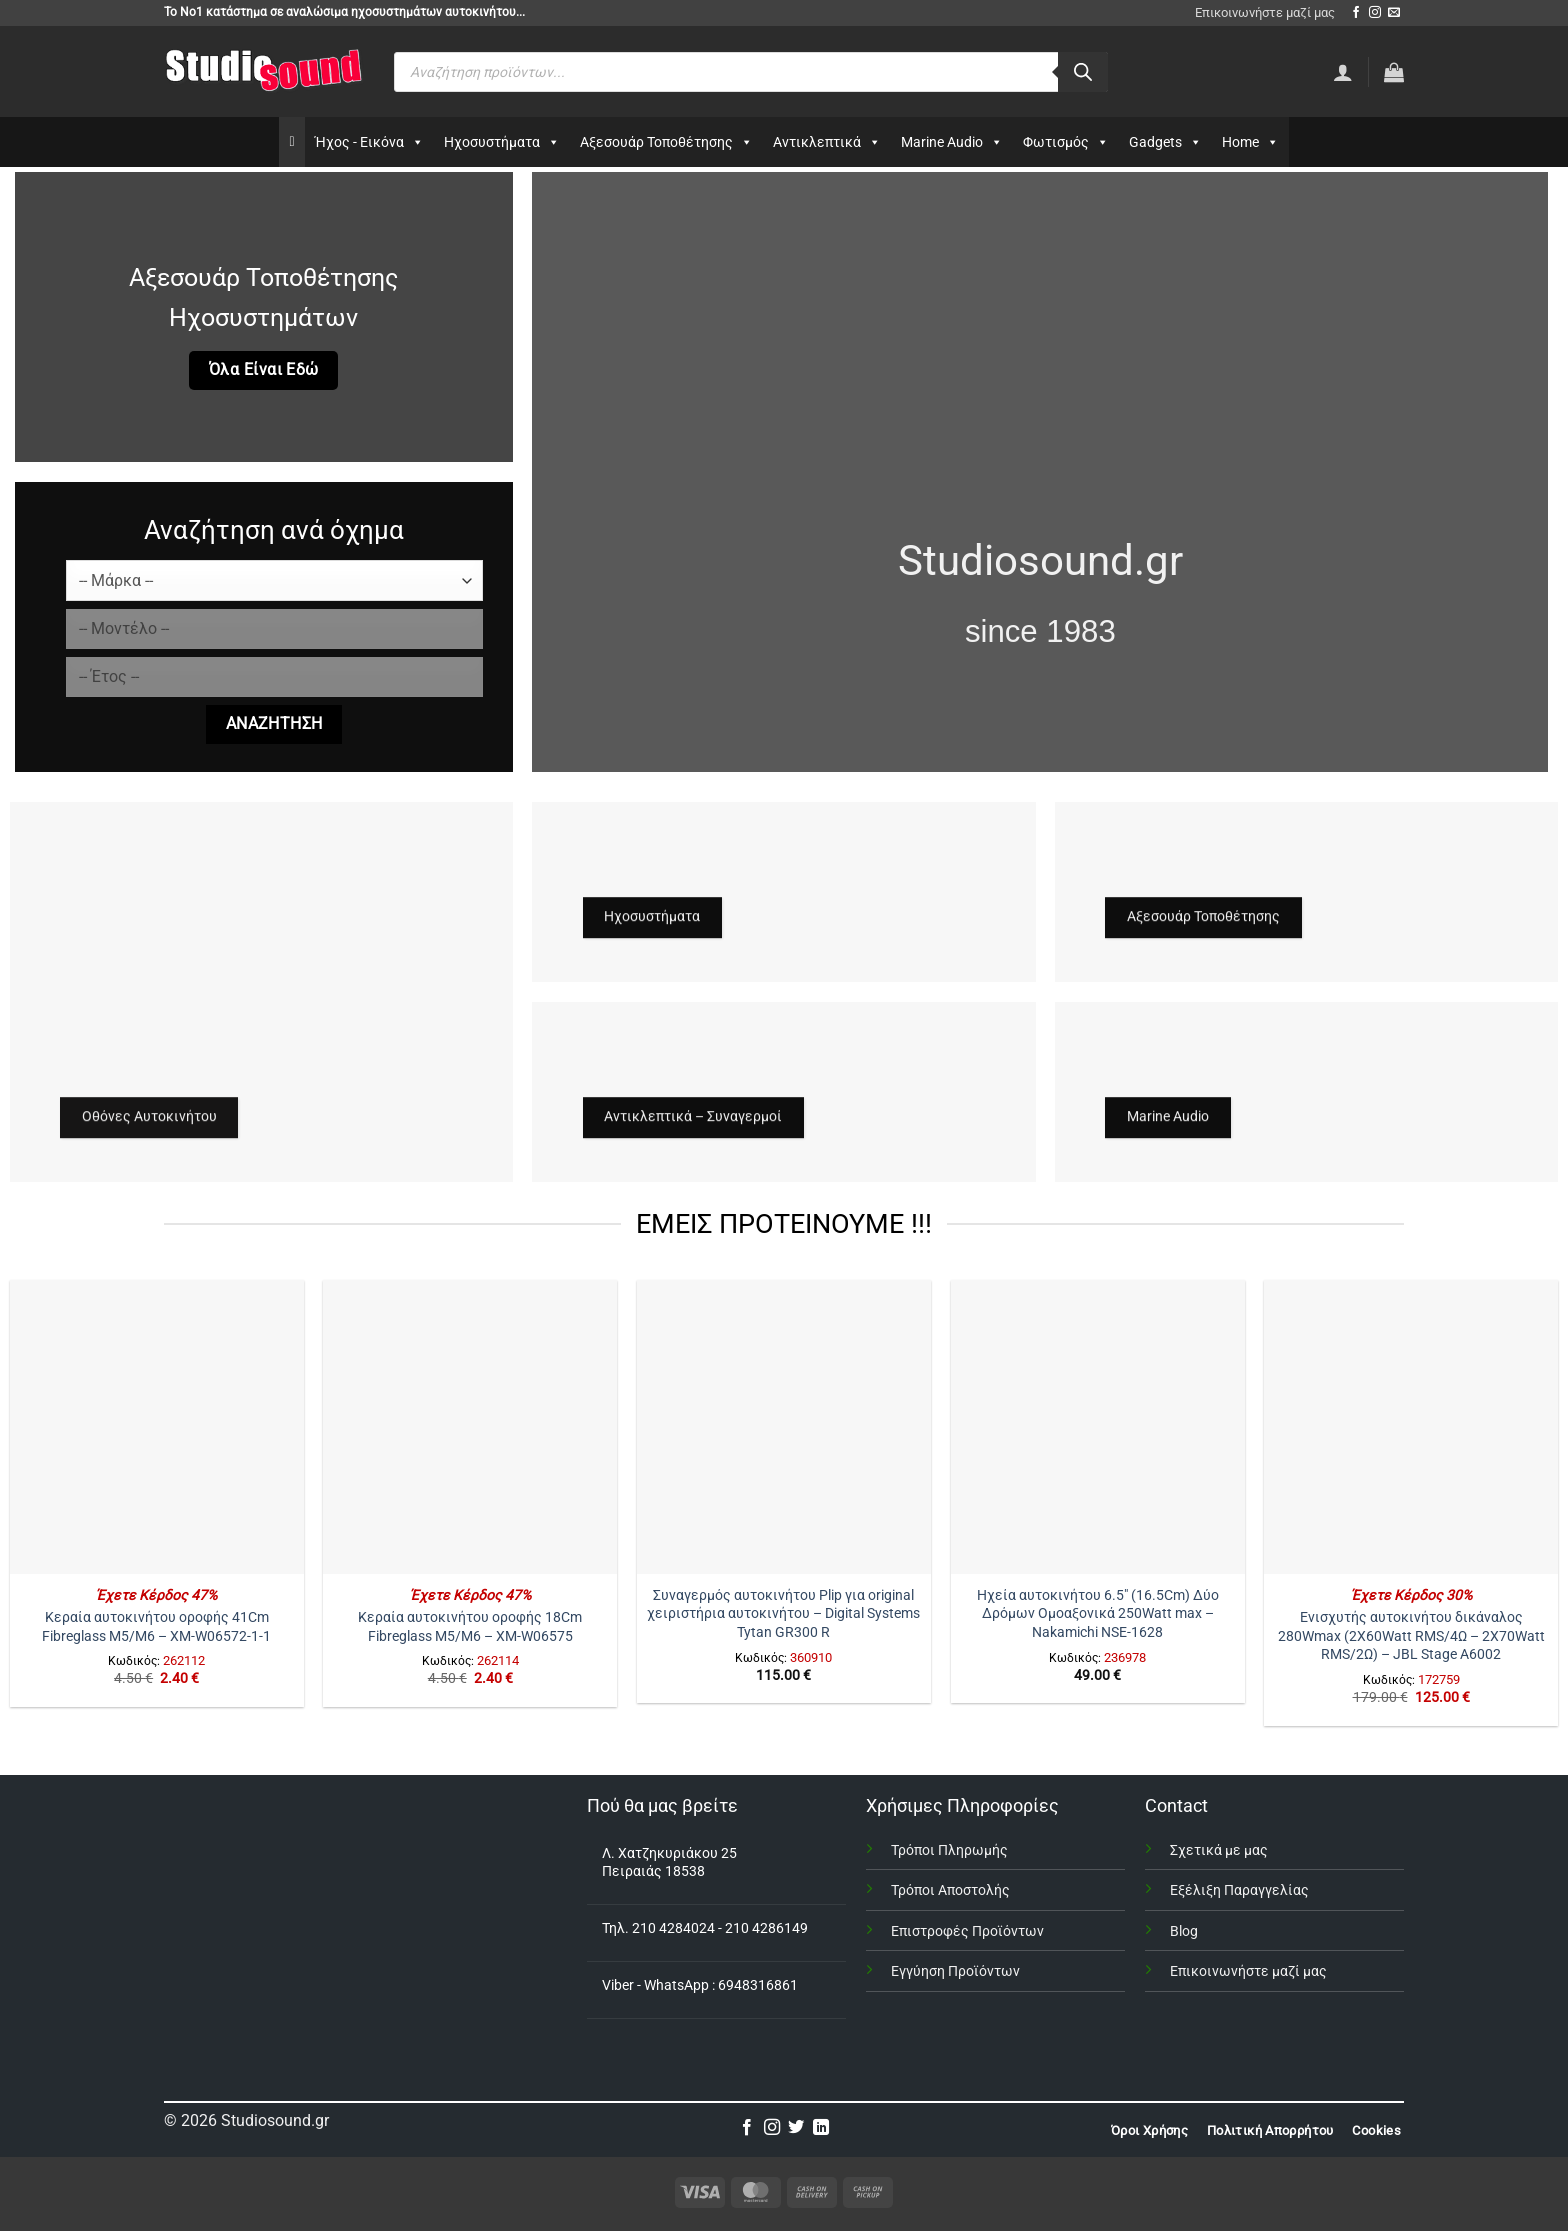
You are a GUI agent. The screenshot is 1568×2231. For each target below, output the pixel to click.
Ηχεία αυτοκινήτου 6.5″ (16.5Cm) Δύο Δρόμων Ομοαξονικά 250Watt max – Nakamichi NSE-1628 (1098, 1614)
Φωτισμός (1066, 142)
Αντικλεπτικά (827, 142)
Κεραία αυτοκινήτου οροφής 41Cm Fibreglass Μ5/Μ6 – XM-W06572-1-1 (156, 1627)
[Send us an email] (1394, 13)
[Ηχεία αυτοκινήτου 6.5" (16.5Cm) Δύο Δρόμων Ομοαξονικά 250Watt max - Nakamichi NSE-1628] (1098, 1427)
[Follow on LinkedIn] (821, 2128)
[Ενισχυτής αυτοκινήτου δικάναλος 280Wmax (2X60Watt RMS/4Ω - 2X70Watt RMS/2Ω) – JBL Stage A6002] (1411, 1427)
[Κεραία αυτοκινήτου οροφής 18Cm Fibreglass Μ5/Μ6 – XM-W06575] (470, 1427)
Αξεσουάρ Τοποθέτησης (666, 142)
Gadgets (1165, 142)
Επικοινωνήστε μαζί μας (1265, 12)
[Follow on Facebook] (1356, 13)
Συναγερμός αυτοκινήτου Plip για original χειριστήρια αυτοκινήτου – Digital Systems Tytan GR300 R (783, 1614)
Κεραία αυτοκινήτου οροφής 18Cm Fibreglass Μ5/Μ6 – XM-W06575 (470, 1627)
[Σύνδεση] (1343, 72)
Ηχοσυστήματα (502, 142)
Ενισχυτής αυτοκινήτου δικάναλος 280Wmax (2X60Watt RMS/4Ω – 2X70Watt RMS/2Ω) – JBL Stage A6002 (1411, 1636)
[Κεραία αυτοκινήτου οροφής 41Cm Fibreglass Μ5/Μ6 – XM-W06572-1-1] (157, 1427)
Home (1250, 142)
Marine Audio (952, 142)
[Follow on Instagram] (1375, 13)
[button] (1394, 72)
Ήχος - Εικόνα (369, 142)
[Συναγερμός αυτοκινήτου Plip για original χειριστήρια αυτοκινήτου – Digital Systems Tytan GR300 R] (784, 1427)
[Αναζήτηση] (1083, 72)
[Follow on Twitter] (796, 2128)
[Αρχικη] (291, 142)
